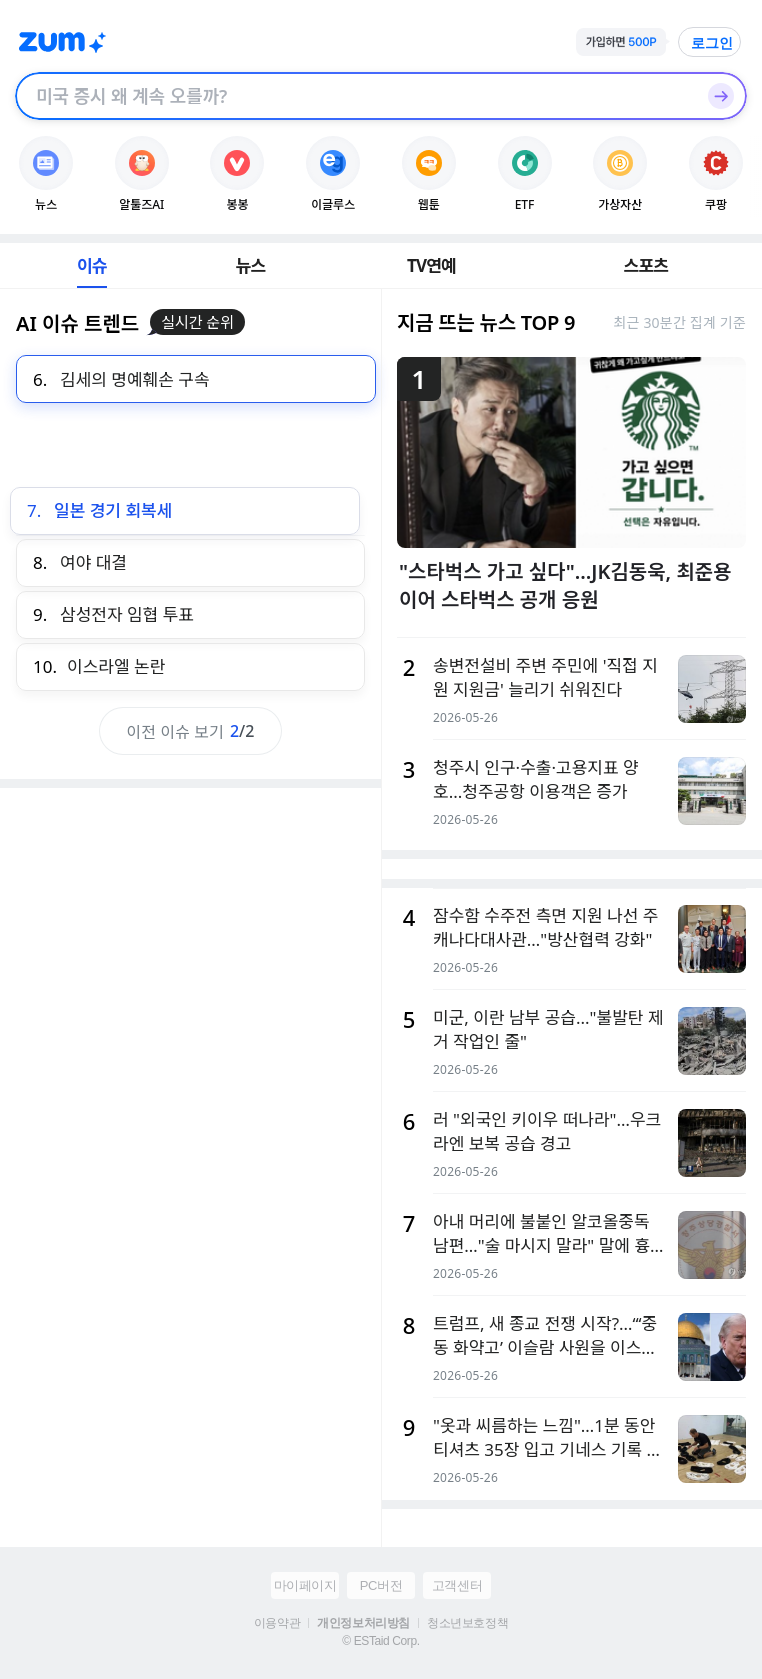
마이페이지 (305, 1585)
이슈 (92, 265)
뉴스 (251, 265)
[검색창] (355, 96)
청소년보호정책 (467, 1623)
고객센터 (457, 1585)
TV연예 (431, 265)
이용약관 (277, 1623)
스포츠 (646, 265)
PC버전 (381, 1585)
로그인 (712, 43)
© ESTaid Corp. (380, 1641)
